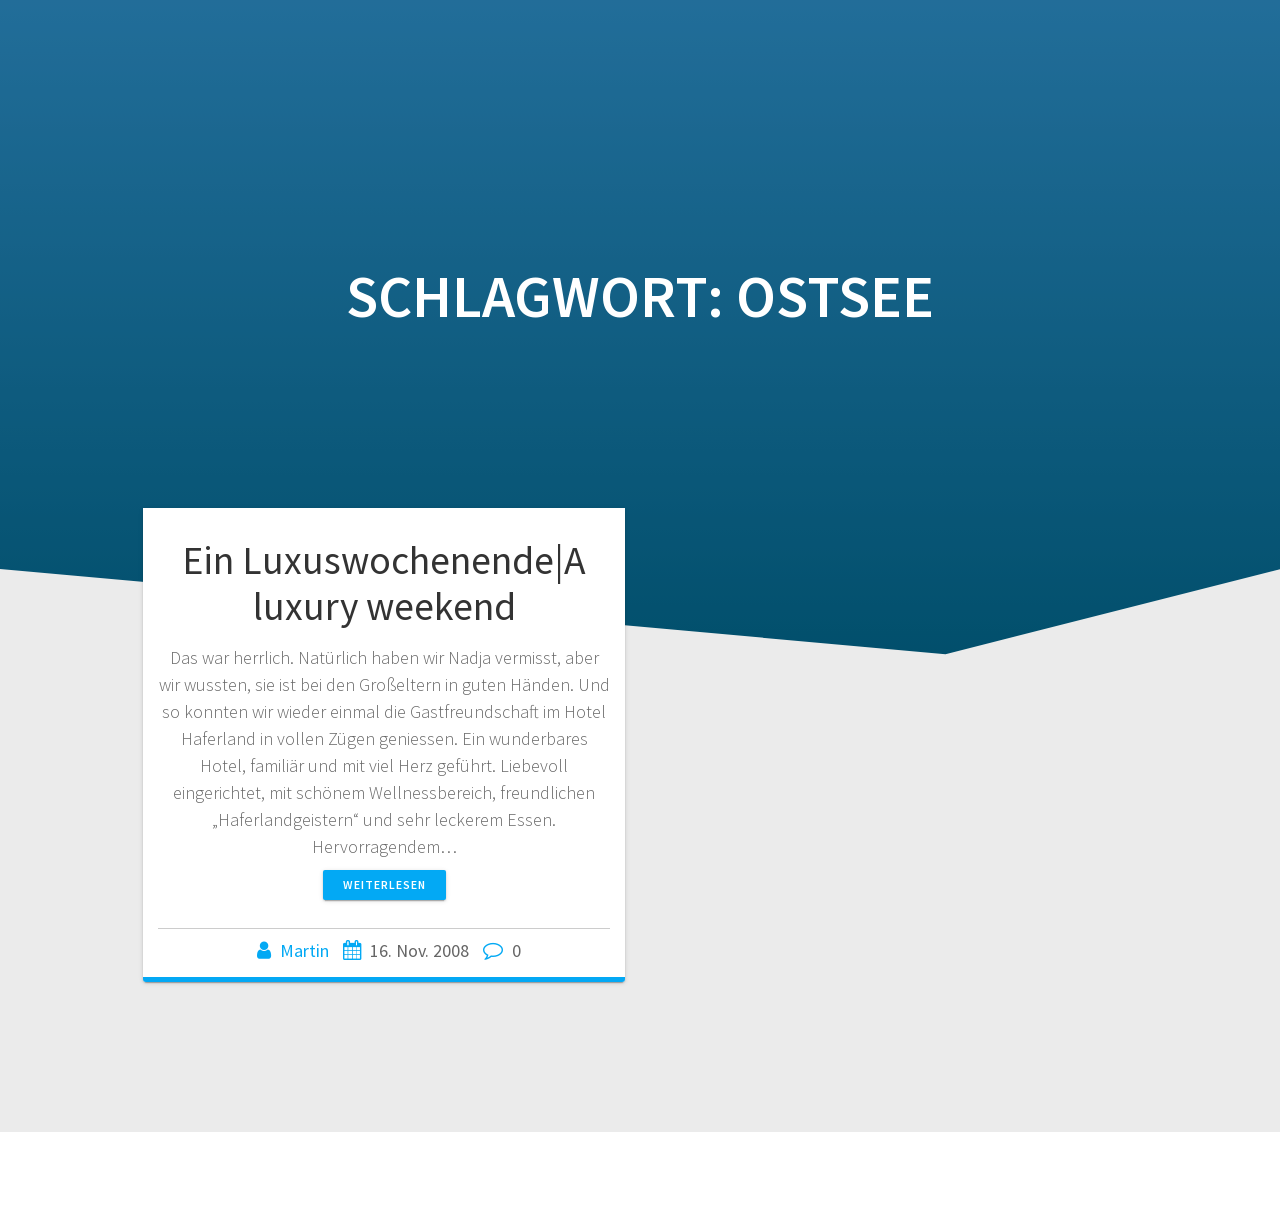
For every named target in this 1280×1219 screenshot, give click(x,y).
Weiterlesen (384, 884)
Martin (304, 950)
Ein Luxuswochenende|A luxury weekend (384, 583)
